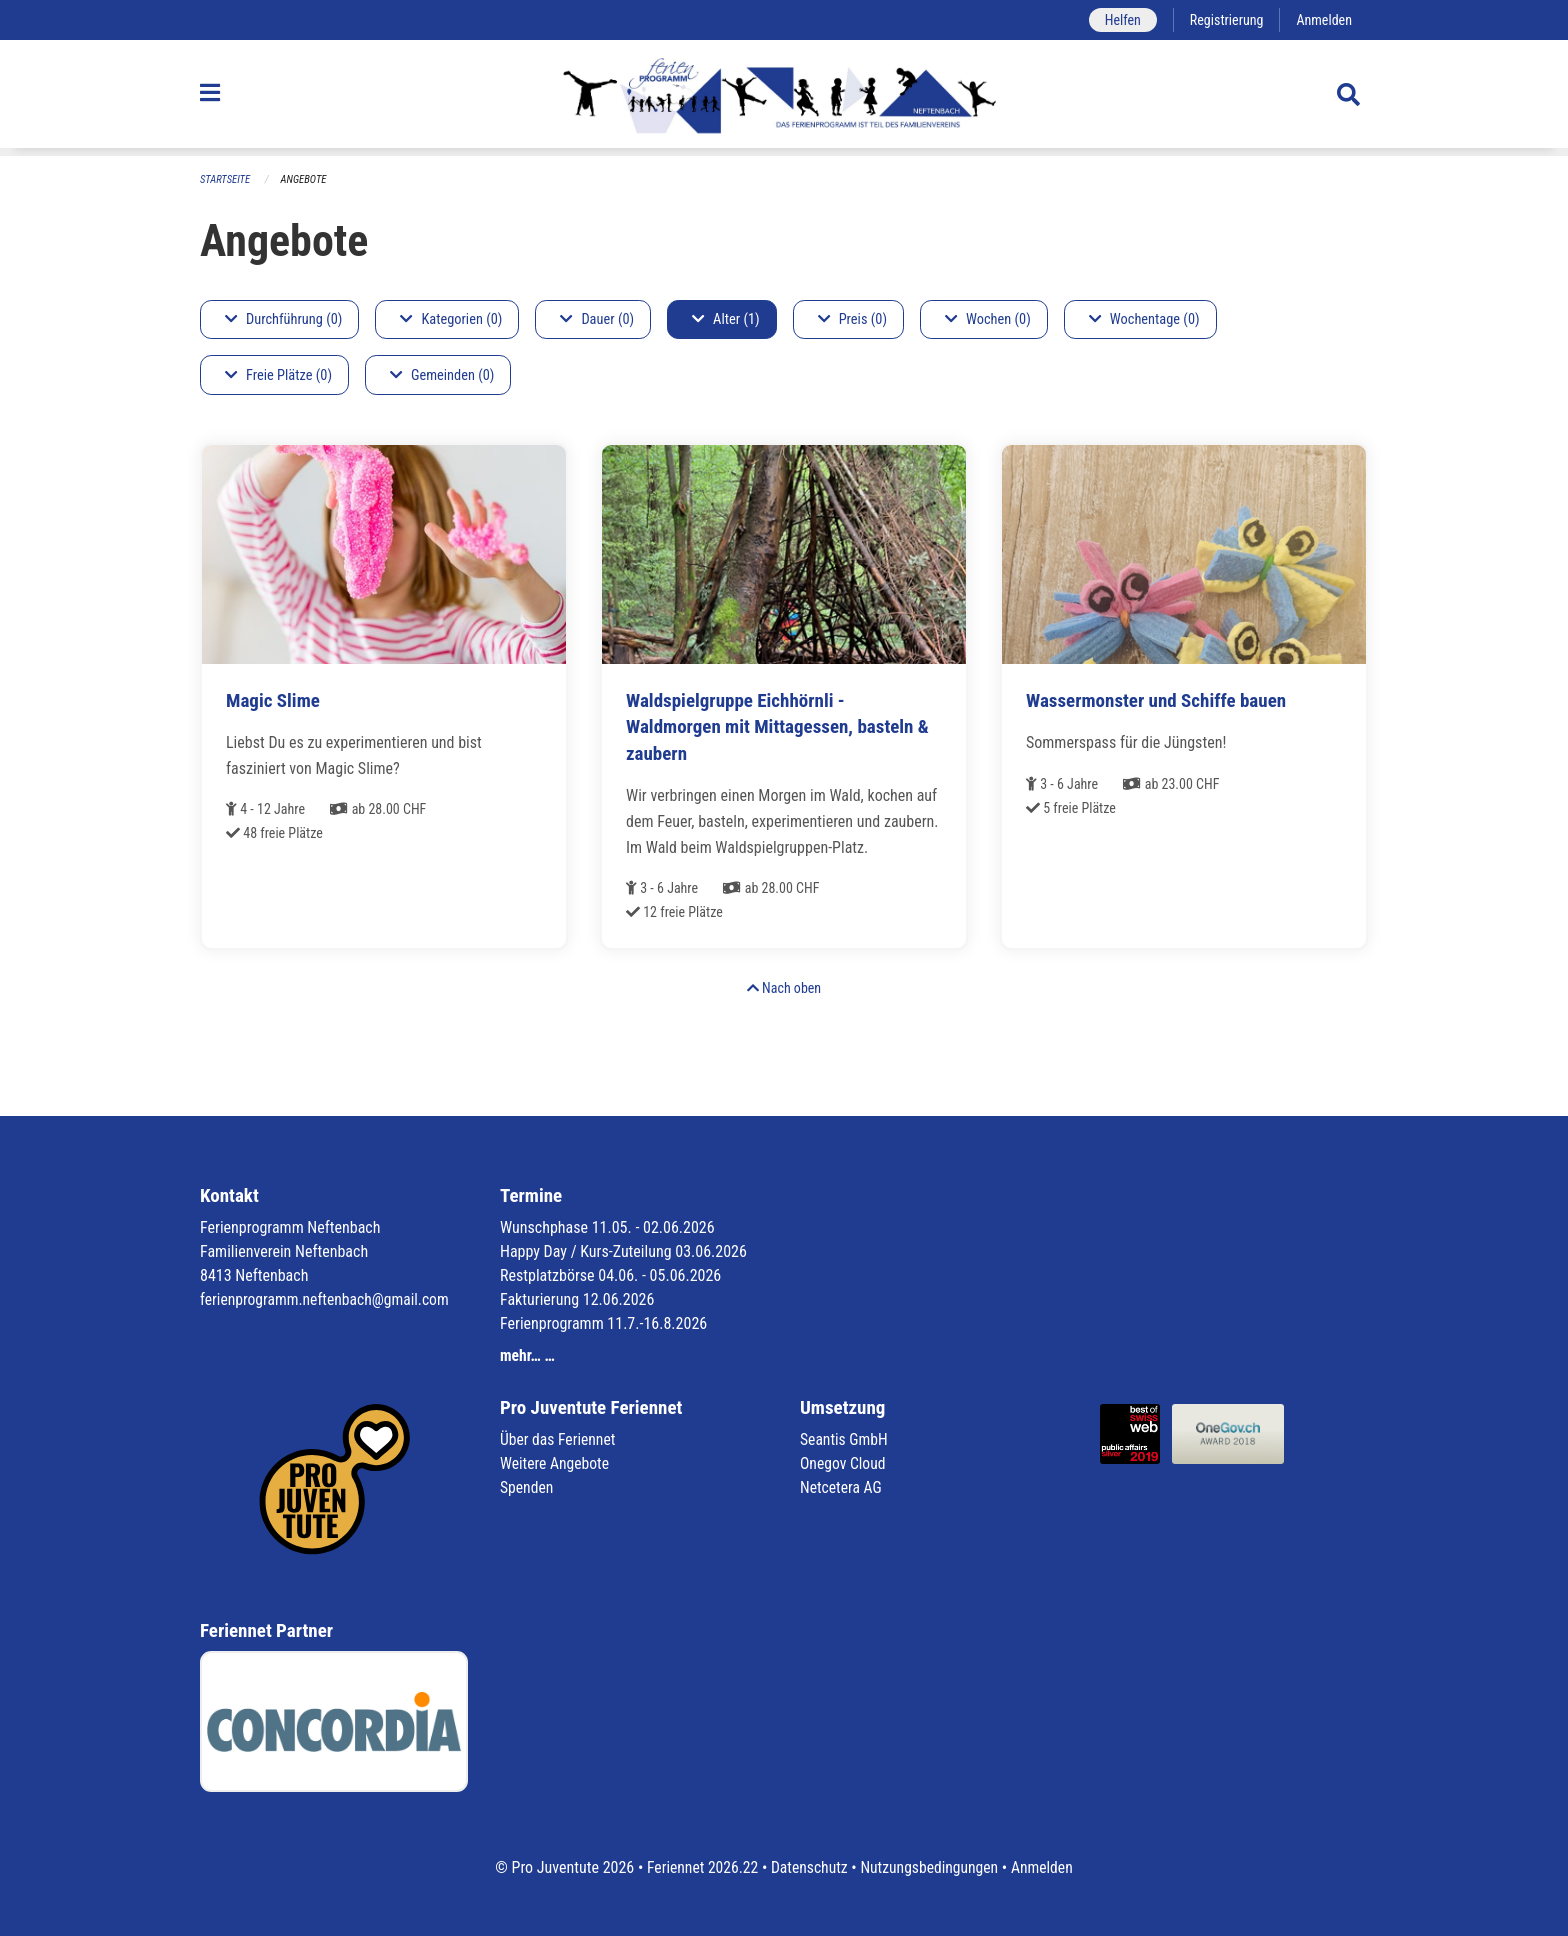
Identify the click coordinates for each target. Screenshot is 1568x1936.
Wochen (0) (988, 319)
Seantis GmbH (845, 1439)
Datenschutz (808, 1867)
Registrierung (1224, 19)
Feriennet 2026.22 (699, 1867)
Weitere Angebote (556, 1463)
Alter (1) (726, 319)
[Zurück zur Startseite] (783, 98)
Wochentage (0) (1144, 319)
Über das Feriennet (559, 1439)
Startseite (226, 179)
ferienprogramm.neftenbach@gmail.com (327, 1299)
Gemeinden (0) (442, 375)
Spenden (527, 1487)
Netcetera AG (842, 1487)
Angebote (305, 179)
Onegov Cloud (844, 1463)
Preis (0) (852, 319)
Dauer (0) (597, 319)
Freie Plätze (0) (278, 375)
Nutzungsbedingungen (930, 1867)
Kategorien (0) (451, 319)
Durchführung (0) (283, 319)
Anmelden (1323, 19)
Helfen (1118, 19)
